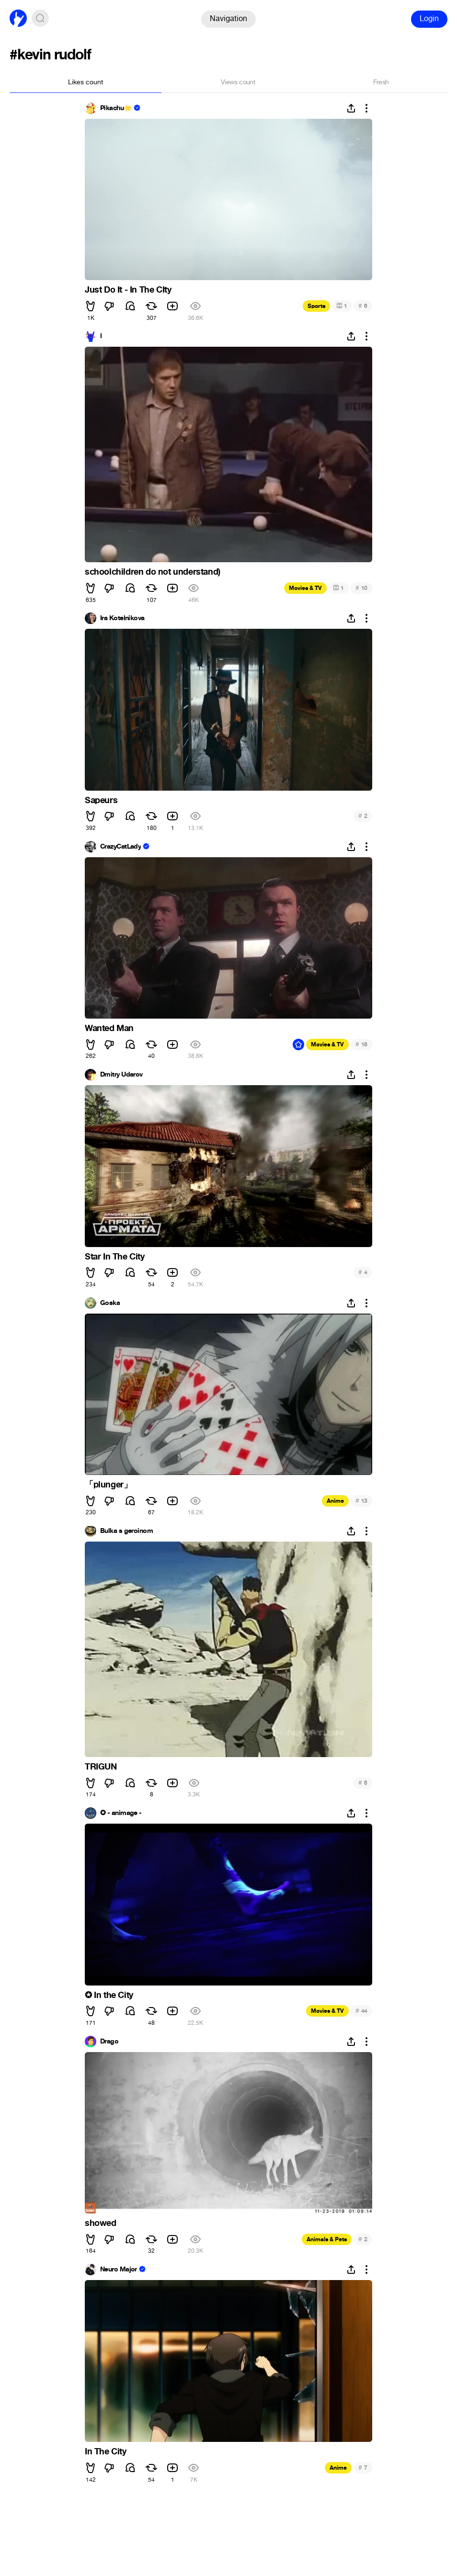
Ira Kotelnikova (122, 618)
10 (361, 587)
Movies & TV (305, 588)
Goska (110, 1303)
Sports (316, 306)
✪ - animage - (121, 1813)
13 (361, 1500)
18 (361, 1044)
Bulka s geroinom (126, 1531)
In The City (105, 2451)
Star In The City (115, 1256)
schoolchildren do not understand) (152, 572)
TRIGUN (101, 1766)
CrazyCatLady (120, 846)
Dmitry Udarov (121, 1074)
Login (429, 18)
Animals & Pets (327, 2239)
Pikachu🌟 (116, 108)
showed (100, 2223)
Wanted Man (109, 1028)
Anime (335, 1501)
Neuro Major (118, 2269)
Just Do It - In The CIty (128, 289)
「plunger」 (108, 1484)
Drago (109, 2041)
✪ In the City (109, 1995)
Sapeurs (101, 800)
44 (361, 2010)
